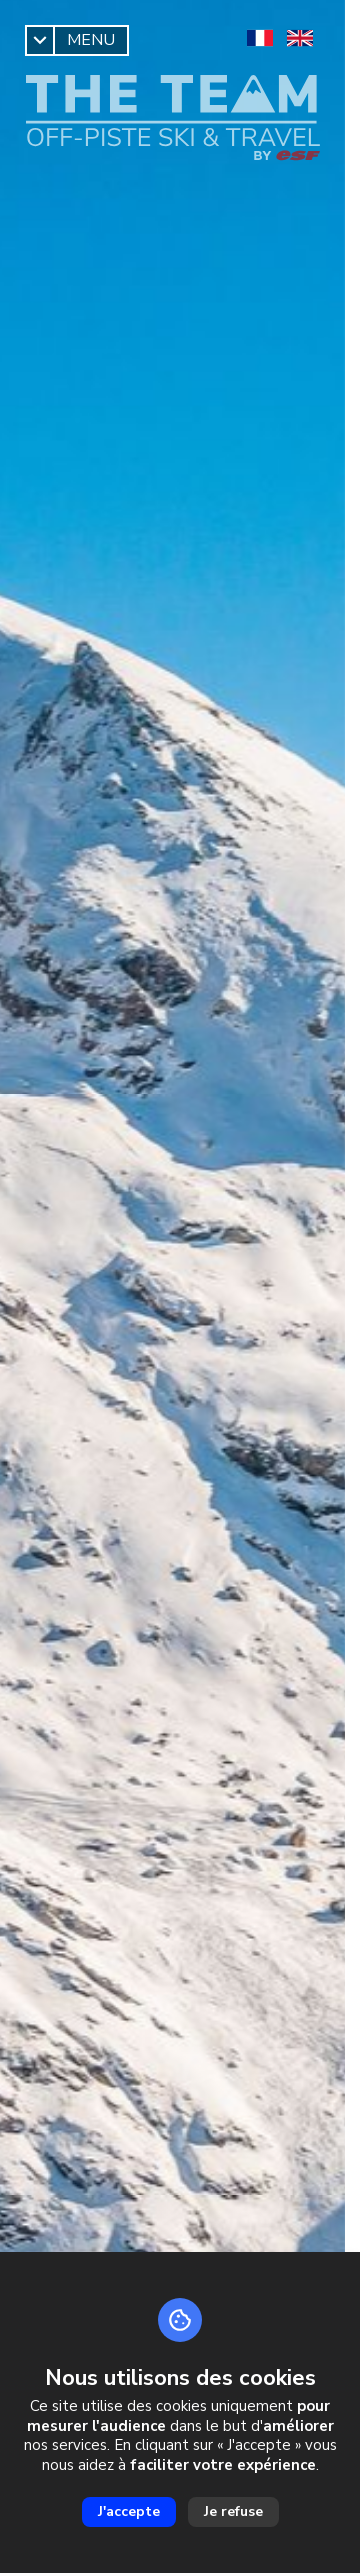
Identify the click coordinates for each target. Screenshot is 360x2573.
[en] (300, 38)
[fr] (260, 38)
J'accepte (129, 2511)
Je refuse (233, 2511)
